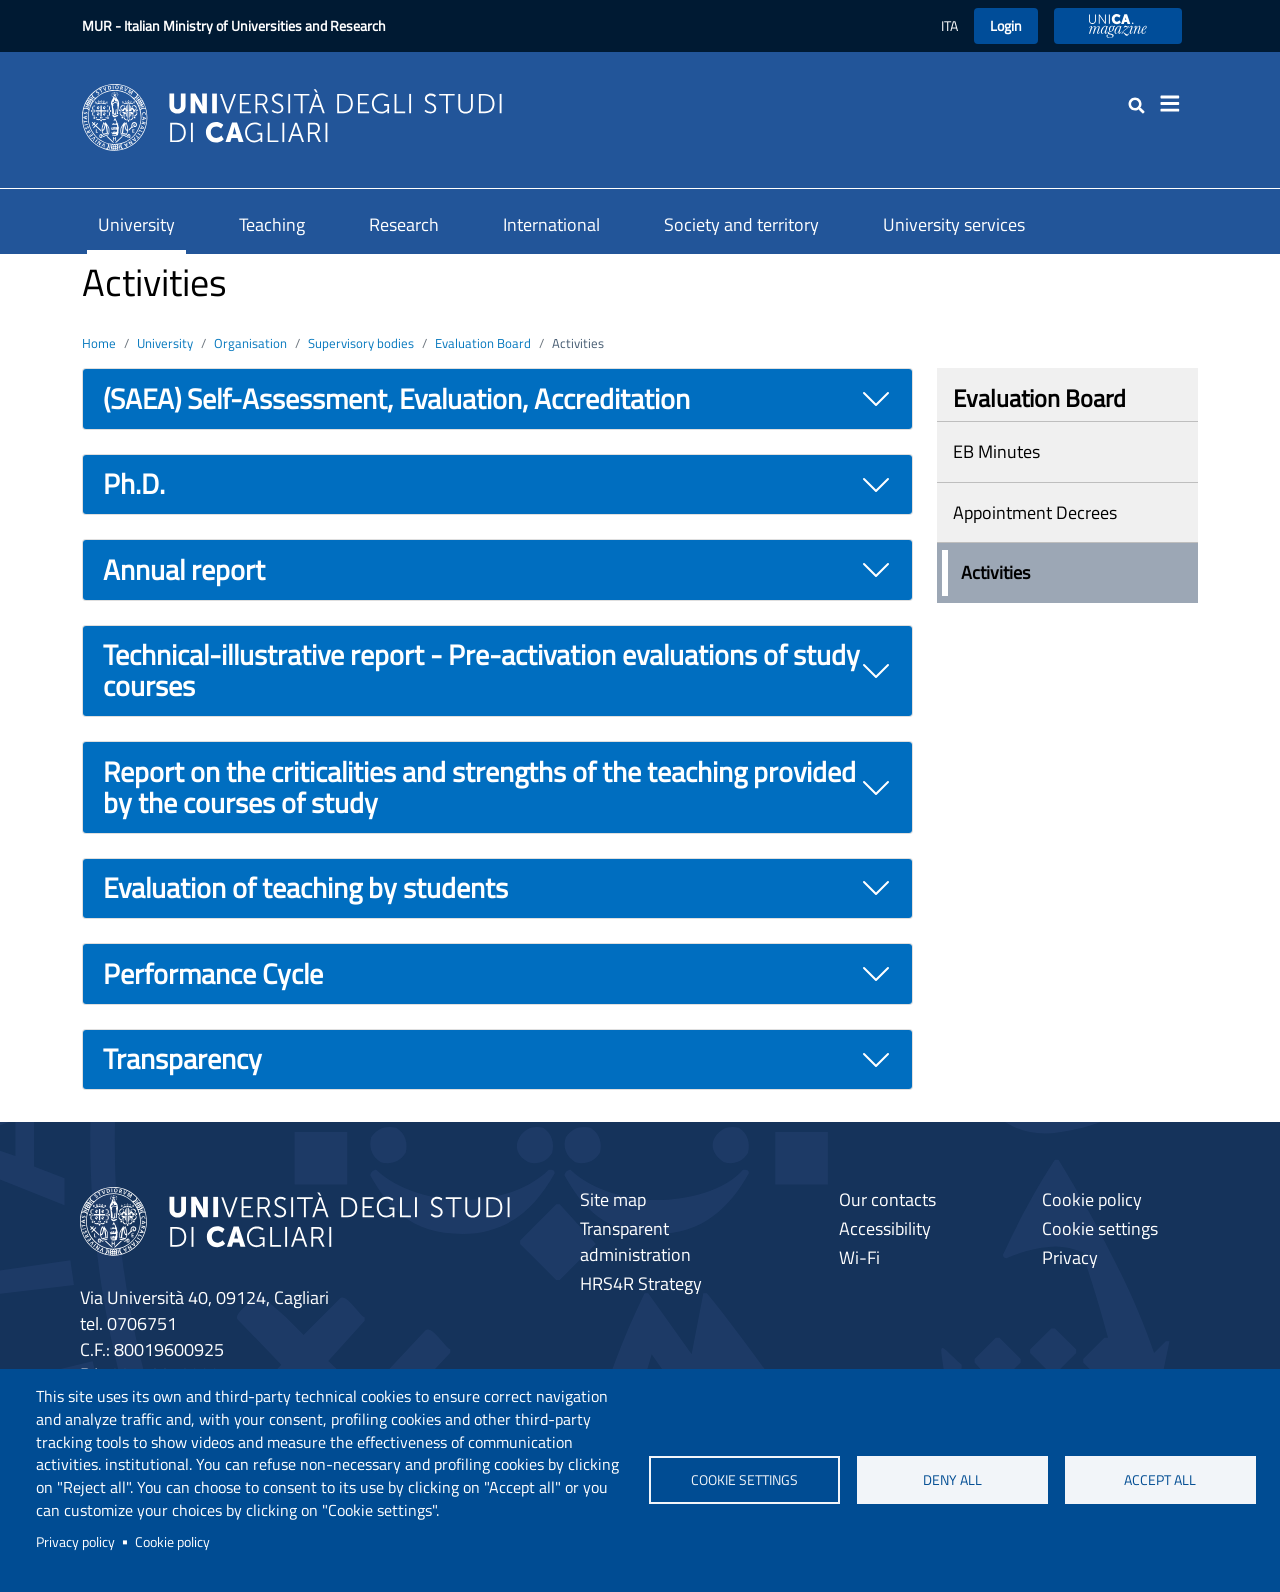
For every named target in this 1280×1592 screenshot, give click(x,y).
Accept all (1160, 1480)
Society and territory (741, 224)
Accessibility (885, 1228)
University (136, 224)
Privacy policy (75, 1542)
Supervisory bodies (361, 343)
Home (99, 343)
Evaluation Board (483, 343)
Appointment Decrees (1035, 512)
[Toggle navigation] (1176, 104)
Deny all (952, 1480)
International (551, 224)
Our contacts (887, 1199)
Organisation (250, 343)
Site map (613, 1199)
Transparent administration (635, 1241)
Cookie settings (744, 1480)
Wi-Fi (859, 1257)
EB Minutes (996, 451)
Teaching (272, 224)
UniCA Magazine (1118, 25)
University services (954, 224)
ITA (949, 25)
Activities (995, 572)
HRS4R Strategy (641, 1283)
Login (1006, 25)
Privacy (1070, 1257)
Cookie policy (172, 1542)
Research (404, 224)
